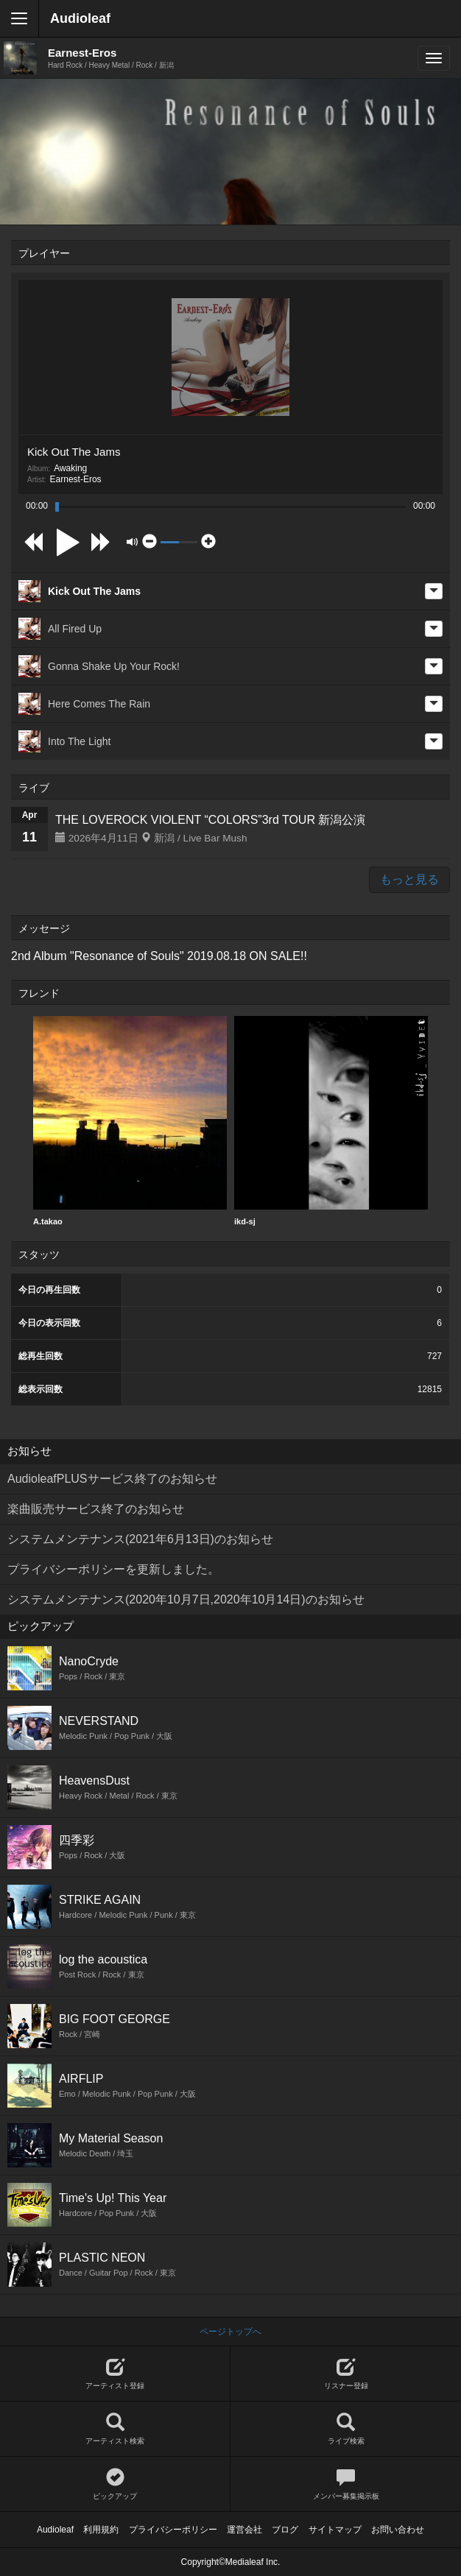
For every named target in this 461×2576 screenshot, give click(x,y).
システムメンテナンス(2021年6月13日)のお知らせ (140, 1539)
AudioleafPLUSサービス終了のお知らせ (112, 1478)
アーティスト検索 (115, 2429)
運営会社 (244, 2529)
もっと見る (409, 879)
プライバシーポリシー (173, 2529)
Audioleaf (80, 18)
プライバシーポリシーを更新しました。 (113, 1569)
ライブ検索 (345, 2429)
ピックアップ (115, 2484)
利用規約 (101, 2529)
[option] (130, 1121)
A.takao (130, 1121)
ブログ (285, 2529)
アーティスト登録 (115, 2374)
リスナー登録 (345, 2374)
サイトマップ (335, 2529)
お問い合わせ (397, 2529)
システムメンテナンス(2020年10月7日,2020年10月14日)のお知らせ (186, 1599)
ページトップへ (230, 2331)
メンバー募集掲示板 (345, 2484)
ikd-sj (331, 1121)
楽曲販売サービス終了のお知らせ (95, 1509)
